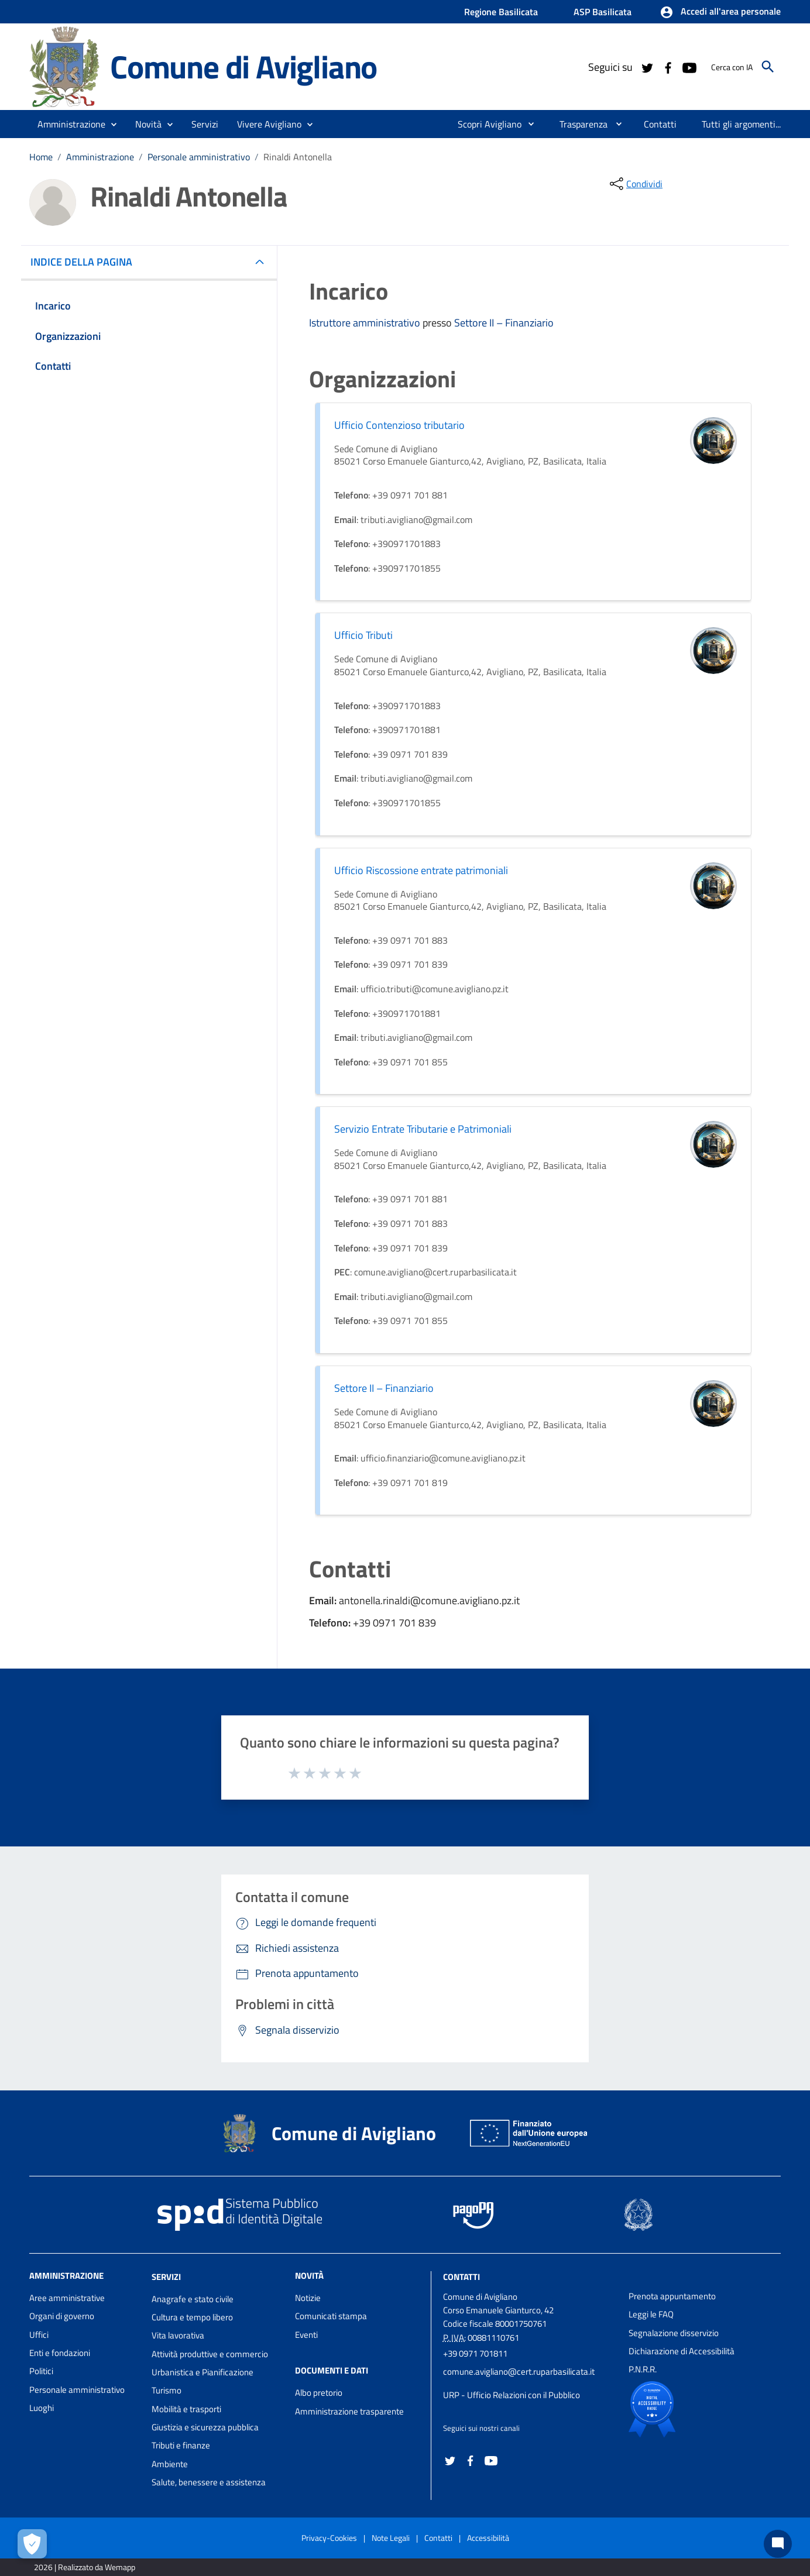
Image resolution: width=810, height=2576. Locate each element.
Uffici (39, 2334)
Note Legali (391, 2538)
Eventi (306, 2334)
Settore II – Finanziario (504, 323)
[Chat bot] (777, 2543)
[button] (720, 12)
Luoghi (41, 2408)
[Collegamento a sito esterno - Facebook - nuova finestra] (668, 67)
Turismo (166, 2390)
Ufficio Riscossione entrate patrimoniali (421, 870)
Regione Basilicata (501, 12)
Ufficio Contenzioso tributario (399, 425)
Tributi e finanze (181, 2445)
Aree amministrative (67, 2298)
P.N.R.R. (643, 2369)
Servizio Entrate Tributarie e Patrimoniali (423, 1129)
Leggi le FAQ (651, 2314)
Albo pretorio (318, 2392)
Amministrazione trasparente (349, 2411)
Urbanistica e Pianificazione (202, 2372)
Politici (41, 2371)
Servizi (166, 2276)
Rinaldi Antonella (297, 157)
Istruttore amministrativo (366, 323)
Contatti (461, 2276)
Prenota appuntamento (672, 2296)
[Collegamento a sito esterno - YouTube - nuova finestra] (689, 67)
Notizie (308, 2298)
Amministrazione (100, 157)
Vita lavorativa (178, 2335)
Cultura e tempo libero (192, 2317)
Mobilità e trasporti (186, 2409)
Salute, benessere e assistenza (209, 2482)
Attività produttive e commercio (210, 2354)
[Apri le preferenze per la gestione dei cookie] (32, 2543)
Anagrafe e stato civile (193, 2299)
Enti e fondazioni (59, 2353)
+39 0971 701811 (475, 2353)
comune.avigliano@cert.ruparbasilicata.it (519, 2371)
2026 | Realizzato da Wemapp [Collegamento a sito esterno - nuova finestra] (84, 2567)
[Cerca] (768, 67)
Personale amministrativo (198, 157)
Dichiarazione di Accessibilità (682, 2351)
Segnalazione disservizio (674, 2333)
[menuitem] (485, 124)
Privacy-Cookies (329, 2538)
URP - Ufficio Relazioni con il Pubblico (511, 2395)
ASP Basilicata (602, 12)
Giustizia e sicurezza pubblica (205, 2427)
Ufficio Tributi (363, 635)
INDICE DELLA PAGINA (86, 262)
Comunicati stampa (331, 2316)
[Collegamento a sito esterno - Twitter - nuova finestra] (647, 67)
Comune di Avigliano (243, 66)
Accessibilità (488, 2538)
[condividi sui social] (635, 183)
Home (41, 157)
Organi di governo (61, 2316)
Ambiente (170, 2464)
